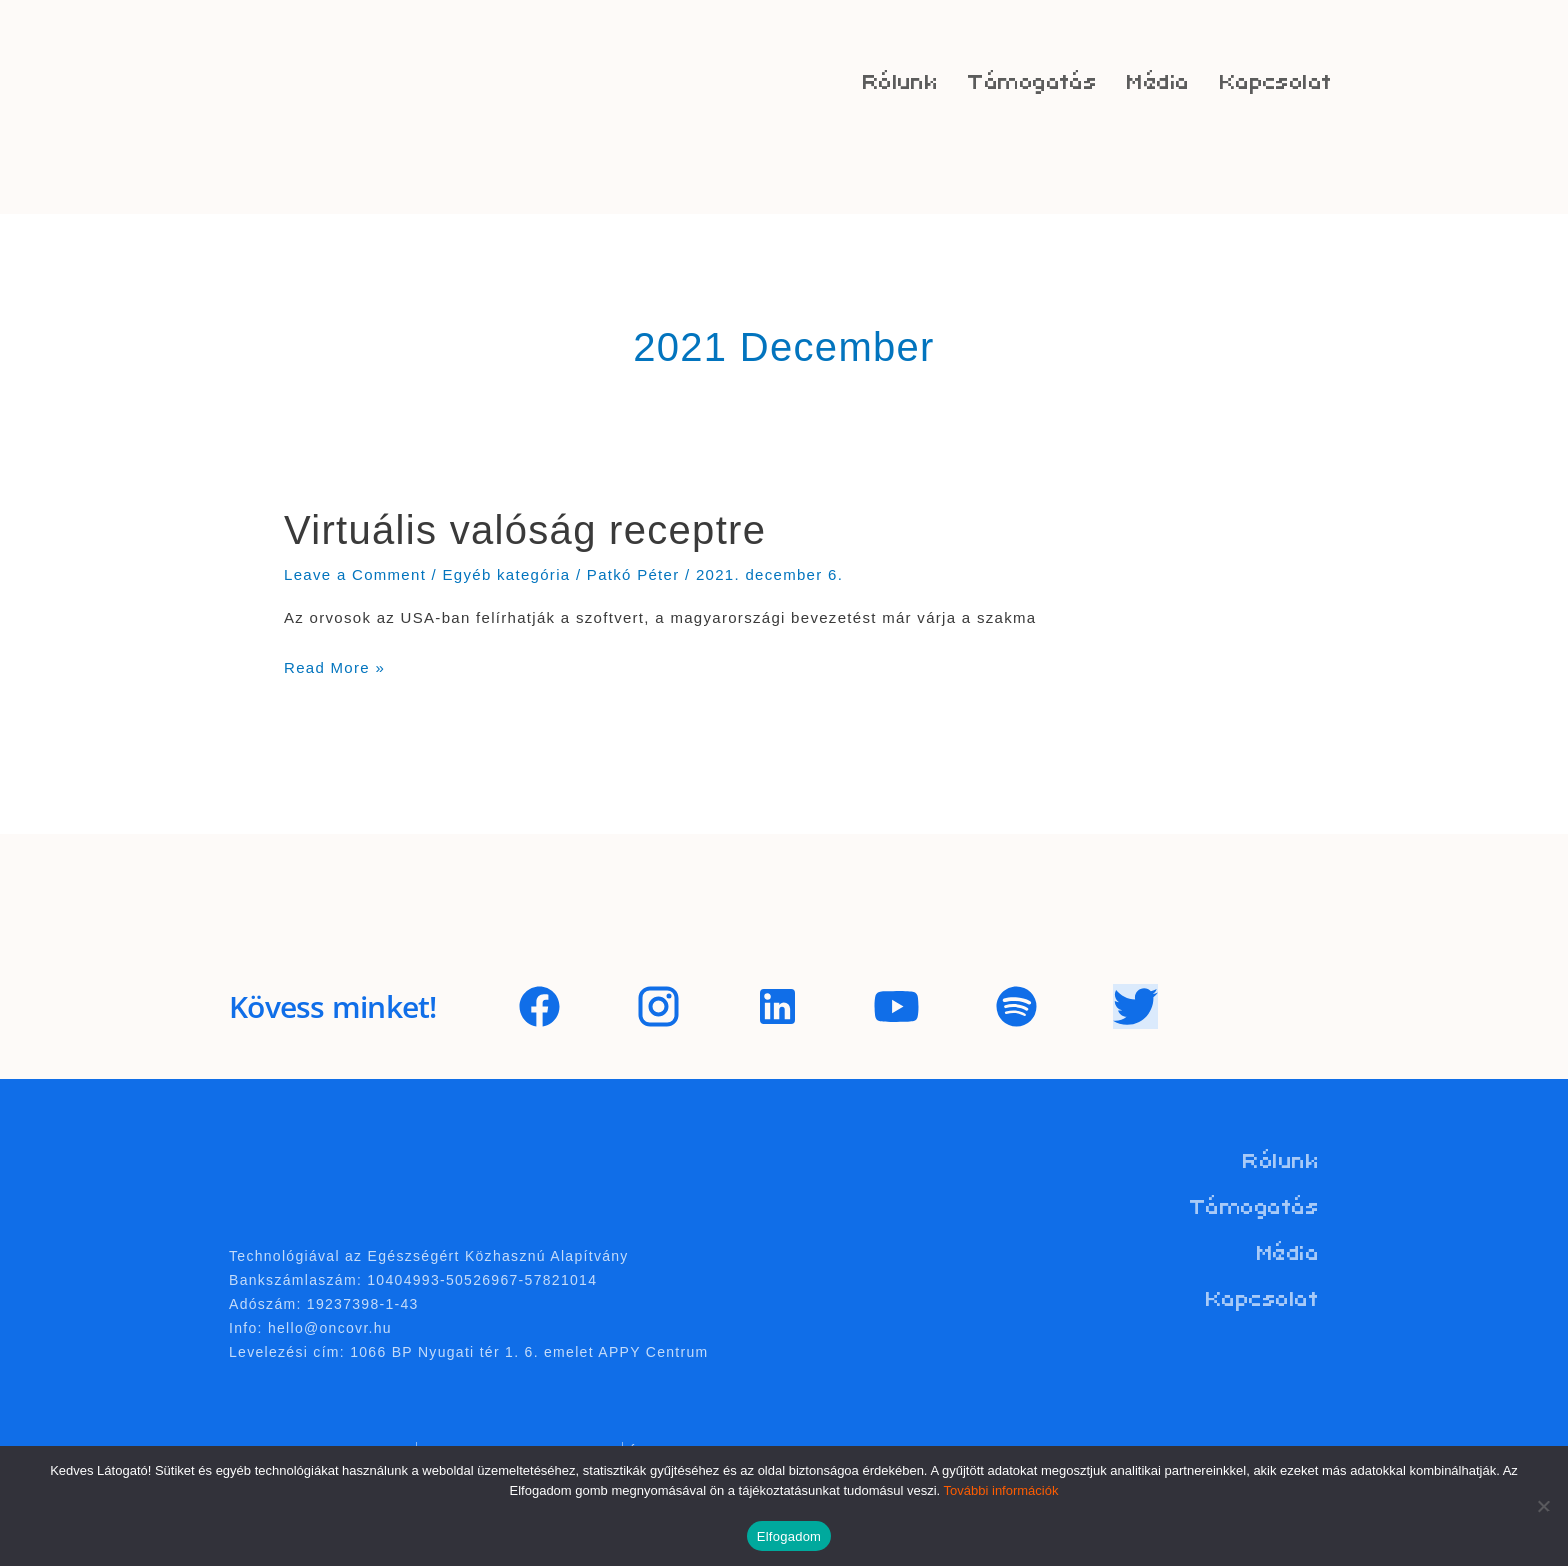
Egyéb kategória (507, 574)
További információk (1001, 1490)
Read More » (334, 665)
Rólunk (901, 82)
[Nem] (1543, 1506)
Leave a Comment (355, 574)
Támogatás (1032, 82)
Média (1158, 82)
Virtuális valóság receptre (525, 530)
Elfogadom (789, 1536)
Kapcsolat (1276, 82)
